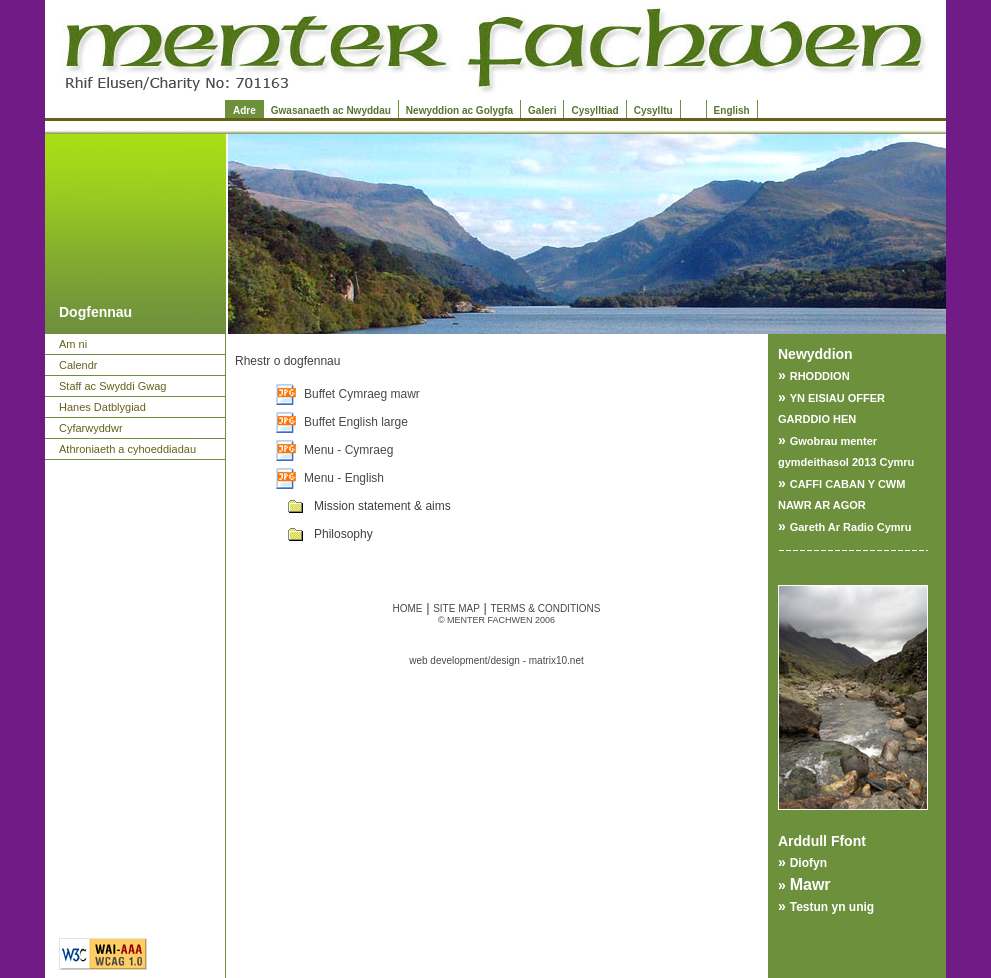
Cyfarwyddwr (91, 428)
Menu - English (344, 478)
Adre (244, 110)
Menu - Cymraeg (348, 450)
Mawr (810, 884)
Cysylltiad (594, 110)
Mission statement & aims (382, 506)
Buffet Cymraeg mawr (362, 394)
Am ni (73, 344)
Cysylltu (653, 110)
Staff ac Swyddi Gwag (112, 386)
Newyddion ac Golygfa (459, 110)
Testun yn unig (832, 907)
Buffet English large (356, 422)
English (732, 110)
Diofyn (808, 863)
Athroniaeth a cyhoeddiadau (127, 449)
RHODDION (820, 376)
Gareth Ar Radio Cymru (851, 527)
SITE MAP (456, 608)
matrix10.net (556, 660)
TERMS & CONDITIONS (545, 608)
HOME (408, 608)
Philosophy (343, 534)
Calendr (78, 365)
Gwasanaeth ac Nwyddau (331, 110)
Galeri (542, 110)
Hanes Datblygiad (102, 407)
